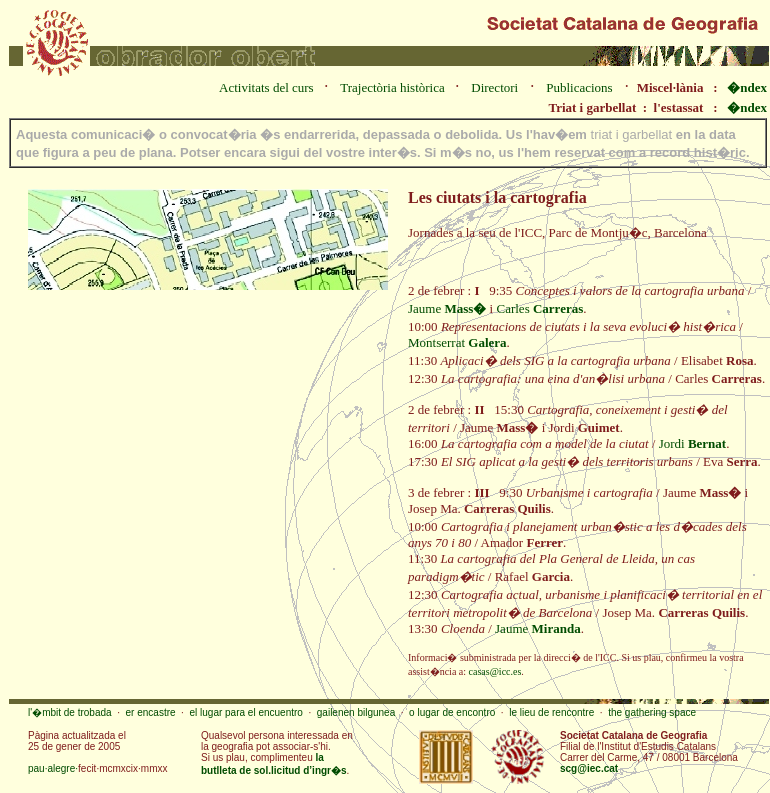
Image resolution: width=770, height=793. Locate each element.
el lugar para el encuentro (245, 712)
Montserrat (457, 342)
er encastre (151, 712)
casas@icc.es (495, 671)
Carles (539, 308)
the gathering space (652, 712)
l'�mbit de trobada (70, 712)
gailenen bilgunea (356, 712)
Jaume (447, 308)
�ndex (747, 87)
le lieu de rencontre (551, 712)
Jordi (693, 443)
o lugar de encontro (452, 712)
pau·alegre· (53, 768)
